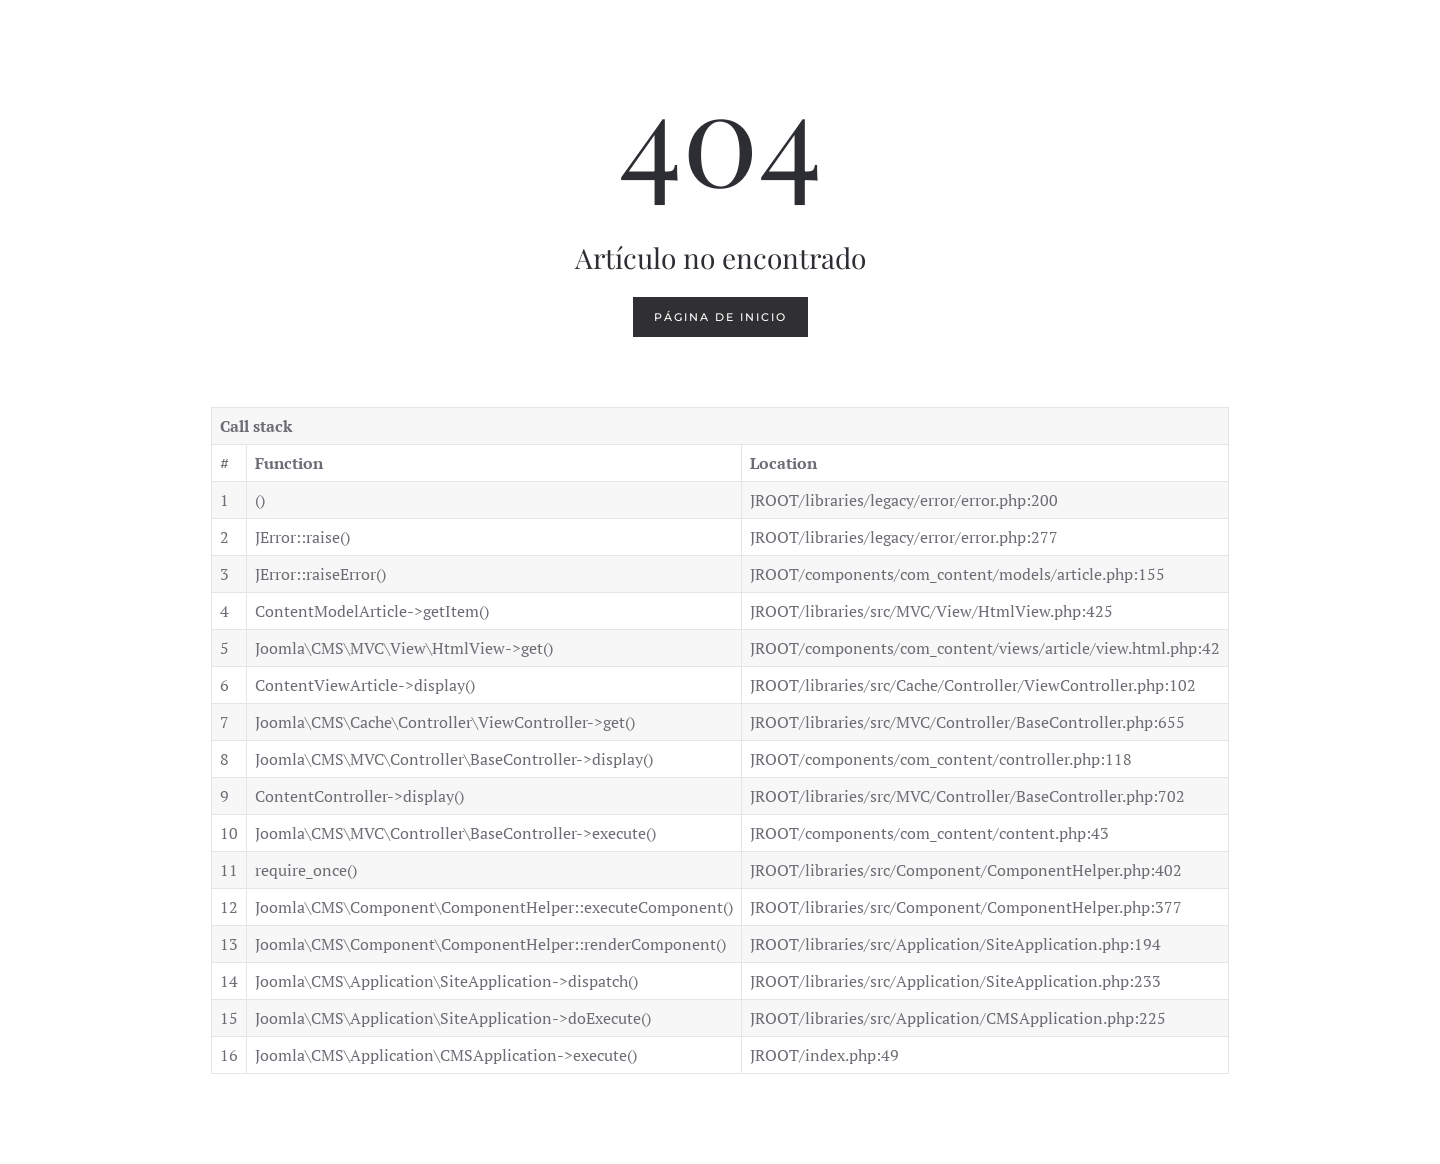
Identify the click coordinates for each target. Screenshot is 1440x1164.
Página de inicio (720, 317)
